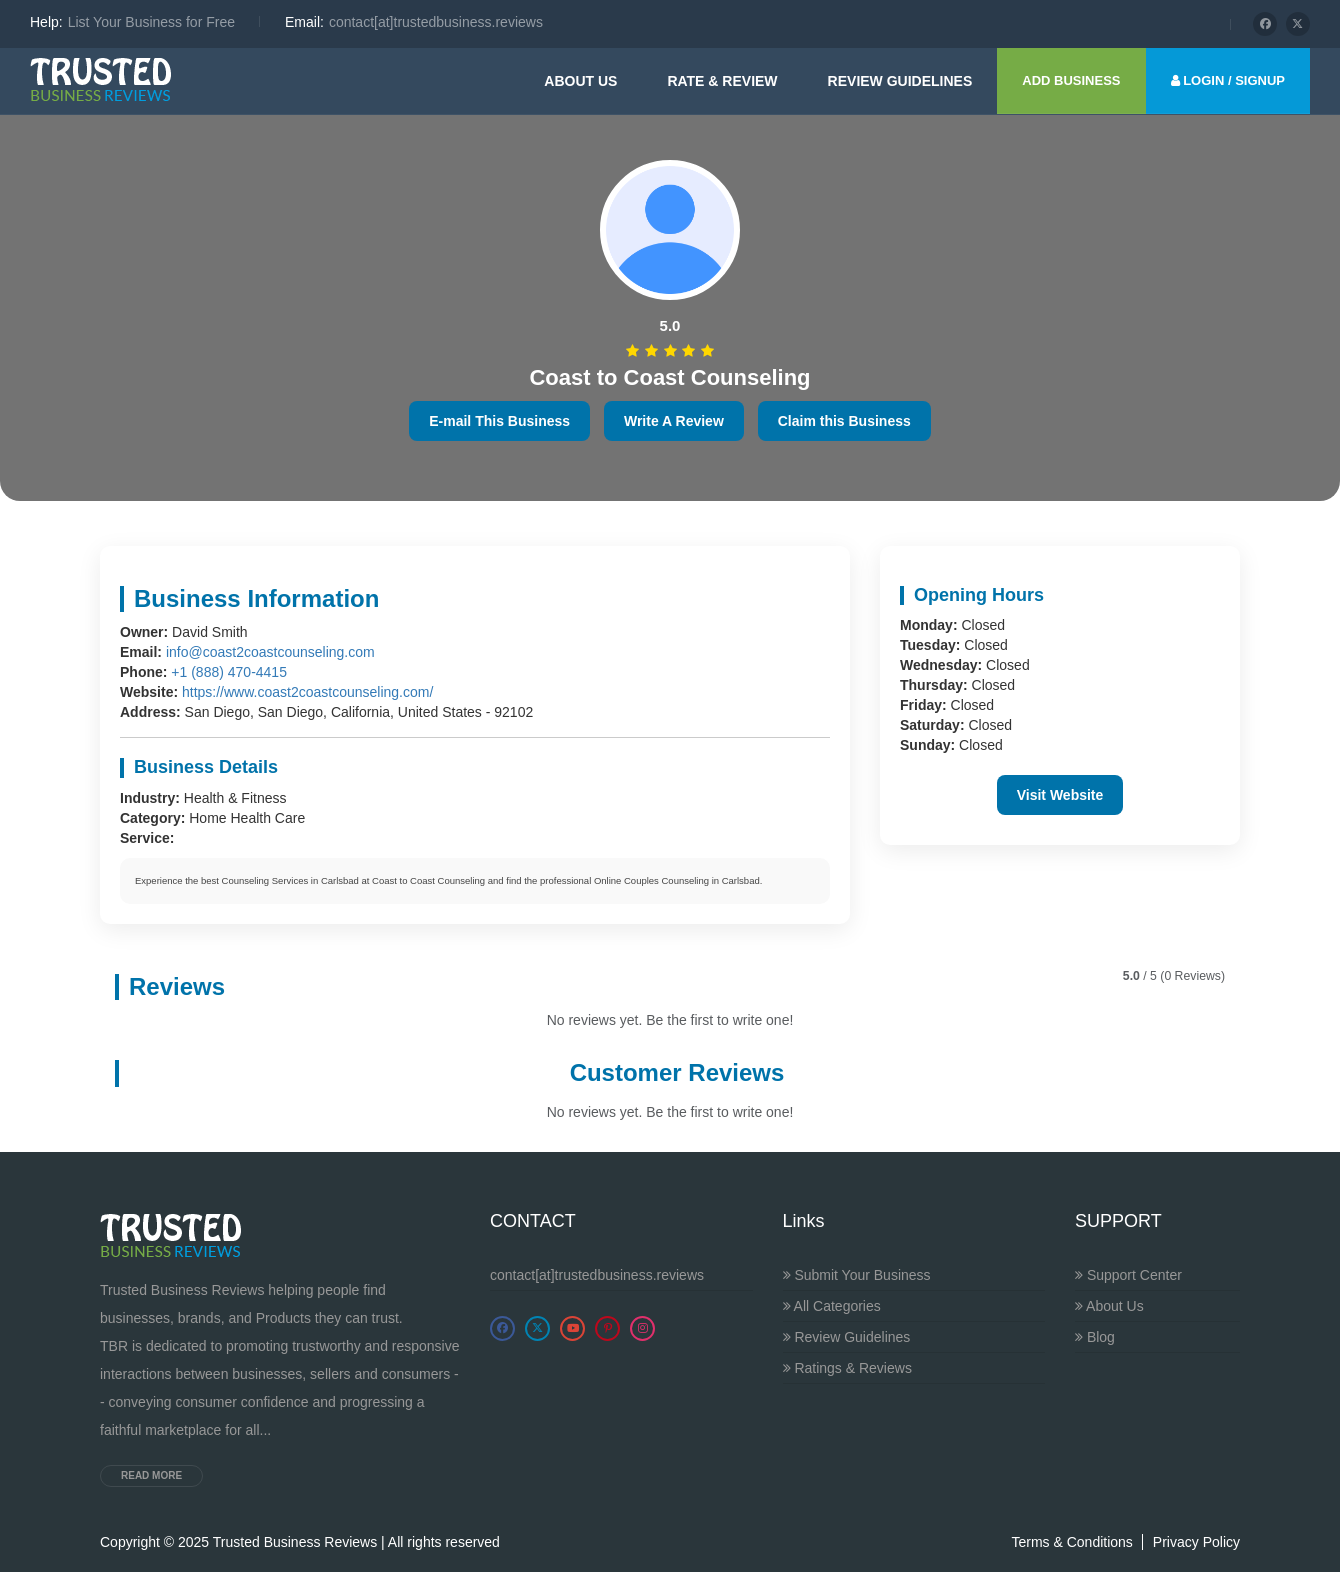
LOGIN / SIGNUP (1228, 80)
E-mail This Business (499, 421)
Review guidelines (900, 81)
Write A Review (674, 421)
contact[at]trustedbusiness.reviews (597, 1275)
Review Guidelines (847, 1337)
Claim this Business (844, 421)
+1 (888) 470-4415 (229, 672)
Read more (151, 1475)
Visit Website (1060, 795)
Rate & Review (722, 81)
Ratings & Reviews (847, 1368)
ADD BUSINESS (1071, 80)
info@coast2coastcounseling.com (270, 652)
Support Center (1128, 1275)
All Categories (832, 1306)
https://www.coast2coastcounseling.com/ (307, 692)
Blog (1095, 1337)
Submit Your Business (857, 1275)
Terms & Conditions (1071, 1542)
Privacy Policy (1196, 1542)
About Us (580, 81)
